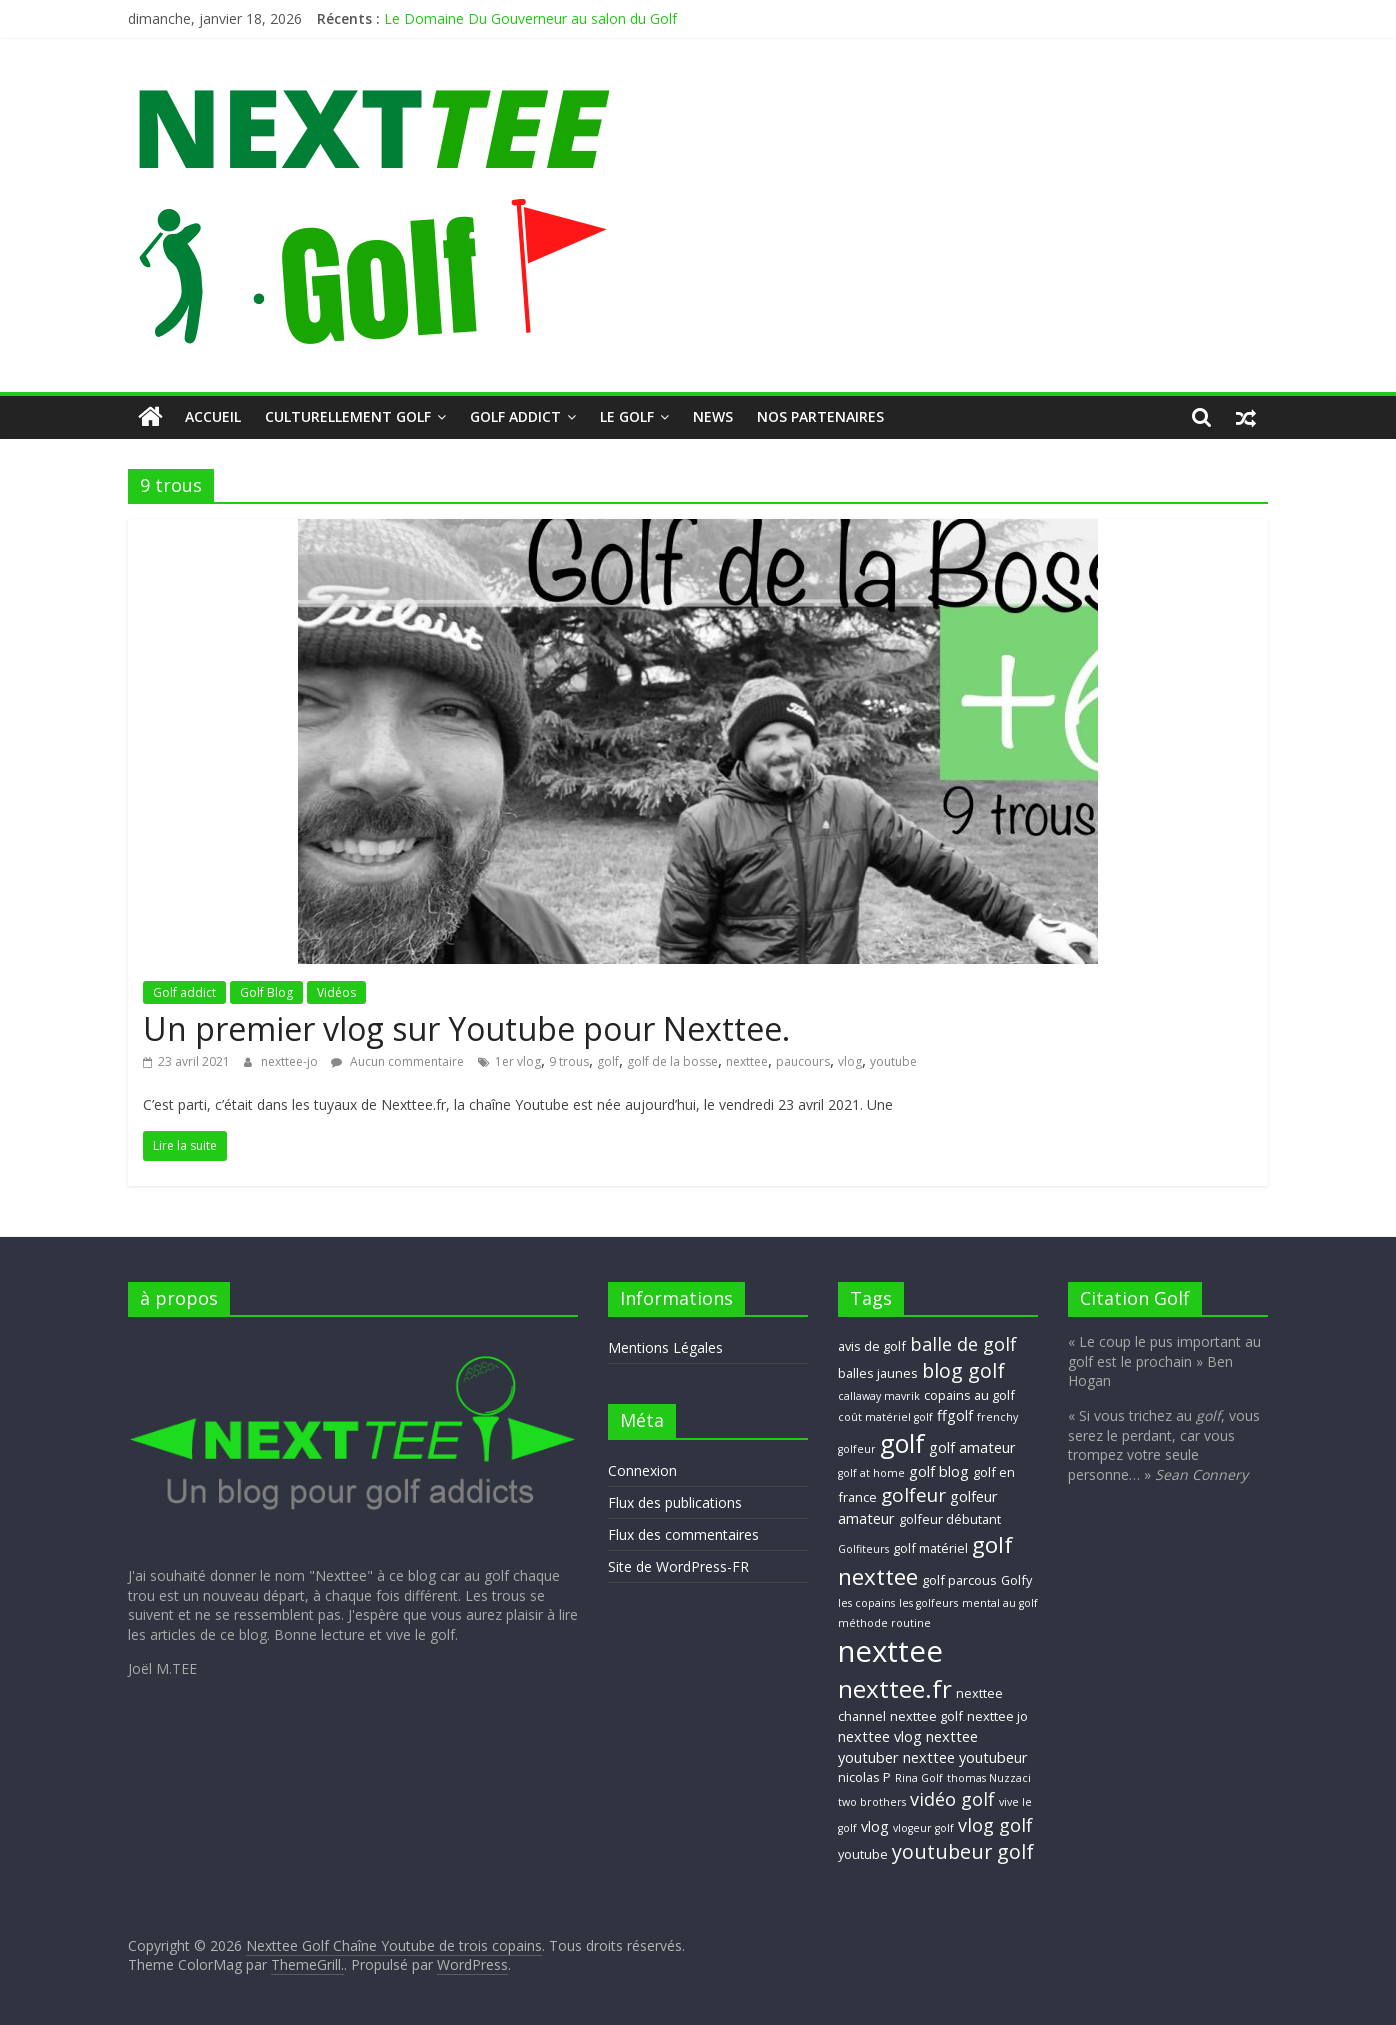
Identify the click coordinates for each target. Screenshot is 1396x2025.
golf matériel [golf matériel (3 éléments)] (930, 1548)
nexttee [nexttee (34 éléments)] (890, 1651)
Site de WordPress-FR (678, 1566)
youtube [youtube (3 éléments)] (863, 1854)
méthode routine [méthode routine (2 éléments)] (884, 1623)
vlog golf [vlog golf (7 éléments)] (995, 1825)
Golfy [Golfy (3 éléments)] (1016, 1580)
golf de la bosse (672, 1061)
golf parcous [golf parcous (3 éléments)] (959, 1580)
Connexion (642, 1470)
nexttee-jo (291, 1061)
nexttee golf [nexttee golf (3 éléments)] (926, 1716)
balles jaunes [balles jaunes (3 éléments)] (878, 1373)
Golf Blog (266, 992)
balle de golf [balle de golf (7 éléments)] (963, 1344)
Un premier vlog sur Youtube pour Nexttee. (466, 1028)
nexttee (747, 1061)
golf (608, 1061)
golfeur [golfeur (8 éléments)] (913, 1495)
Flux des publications (675, 1502)
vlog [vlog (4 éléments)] (875, 1826)
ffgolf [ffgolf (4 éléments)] (955, 1415)
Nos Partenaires (820, 416)
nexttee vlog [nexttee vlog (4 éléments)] (880, 1736)
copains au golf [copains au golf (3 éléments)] (969, 1395)
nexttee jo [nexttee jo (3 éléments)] (997, 1716)
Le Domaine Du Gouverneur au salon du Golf (530, 18)
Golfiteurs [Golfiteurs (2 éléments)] (863, 1549)
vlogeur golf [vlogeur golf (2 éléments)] (923, 1828)
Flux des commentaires (683, 1534)
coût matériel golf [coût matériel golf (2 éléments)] (885, 1417)
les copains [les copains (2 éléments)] (866, 1603)
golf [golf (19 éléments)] (902, 1443)
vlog (850, 1061)
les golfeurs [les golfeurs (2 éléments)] (928, 1603)
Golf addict (515, 416)
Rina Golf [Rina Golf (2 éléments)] (919, 1778)
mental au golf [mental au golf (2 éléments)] (1000, 1603)
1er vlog (518, 1061)
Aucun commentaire (397, 1061)
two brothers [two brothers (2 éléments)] (872, 1802)
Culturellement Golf (348, 416)
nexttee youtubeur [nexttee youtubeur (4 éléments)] (965, 1757)
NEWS (713, 416)
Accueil (213, 416)
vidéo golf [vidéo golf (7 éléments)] (952, 1799)
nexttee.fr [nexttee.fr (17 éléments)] (895, 1688)
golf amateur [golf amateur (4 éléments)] (972, 1447)
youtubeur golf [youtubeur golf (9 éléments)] (963, 1851)
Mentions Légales (665, 1347)
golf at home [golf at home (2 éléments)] (871, 1473)
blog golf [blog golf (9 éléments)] (963, 1370)
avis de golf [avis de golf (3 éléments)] (872, 1346)
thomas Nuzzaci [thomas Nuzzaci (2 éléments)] (989, 1778)
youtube (893, 1061)
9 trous (569, 1061)
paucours (803, 1061)
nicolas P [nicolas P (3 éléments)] (864, 1777)
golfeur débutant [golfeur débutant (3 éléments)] (950, 1519)
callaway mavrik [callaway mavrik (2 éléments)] (879, 1396)
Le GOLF (627, 416)
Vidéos (336, 992)
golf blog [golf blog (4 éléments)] (939, 1471)
